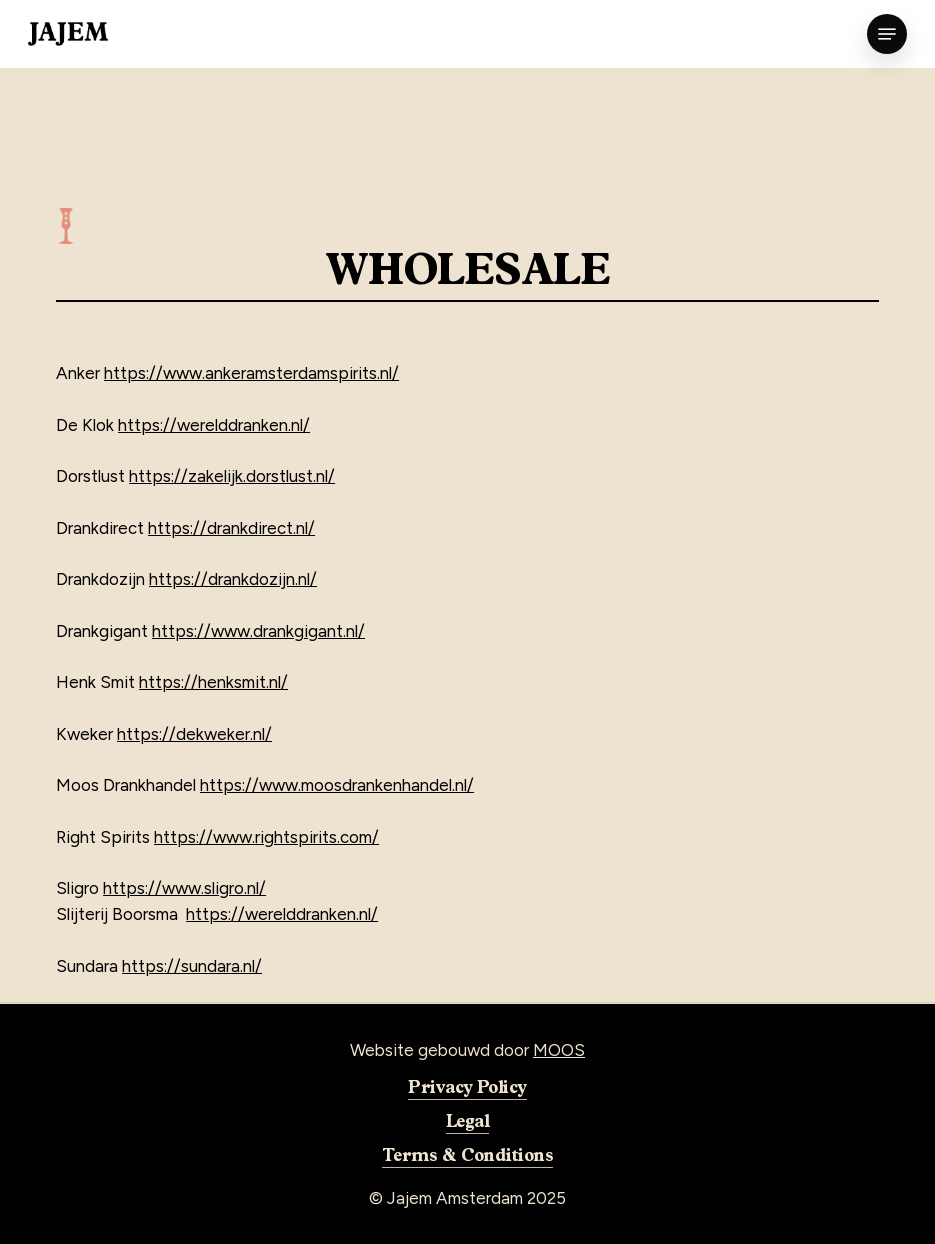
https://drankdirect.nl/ (231, 528)
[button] (887, 34)
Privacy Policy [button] (467, 1086)
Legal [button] (467, 1120)
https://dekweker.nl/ (194, 734)
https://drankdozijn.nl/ (233, 579)
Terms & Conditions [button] (467, 1154)
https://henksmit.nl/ (213, 682)
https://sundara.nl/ (192, 966)
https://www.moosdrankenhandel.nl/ (337, 785)
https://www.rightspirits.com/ (266, 837)
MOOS (559, 1050)
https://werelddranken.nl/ (214, 425)
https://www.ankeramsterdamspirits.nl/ (251, 373)
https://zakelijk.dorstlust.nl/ (232, 476)
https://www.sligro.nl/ (184, 888)
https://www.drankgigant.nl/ (258, 631)
